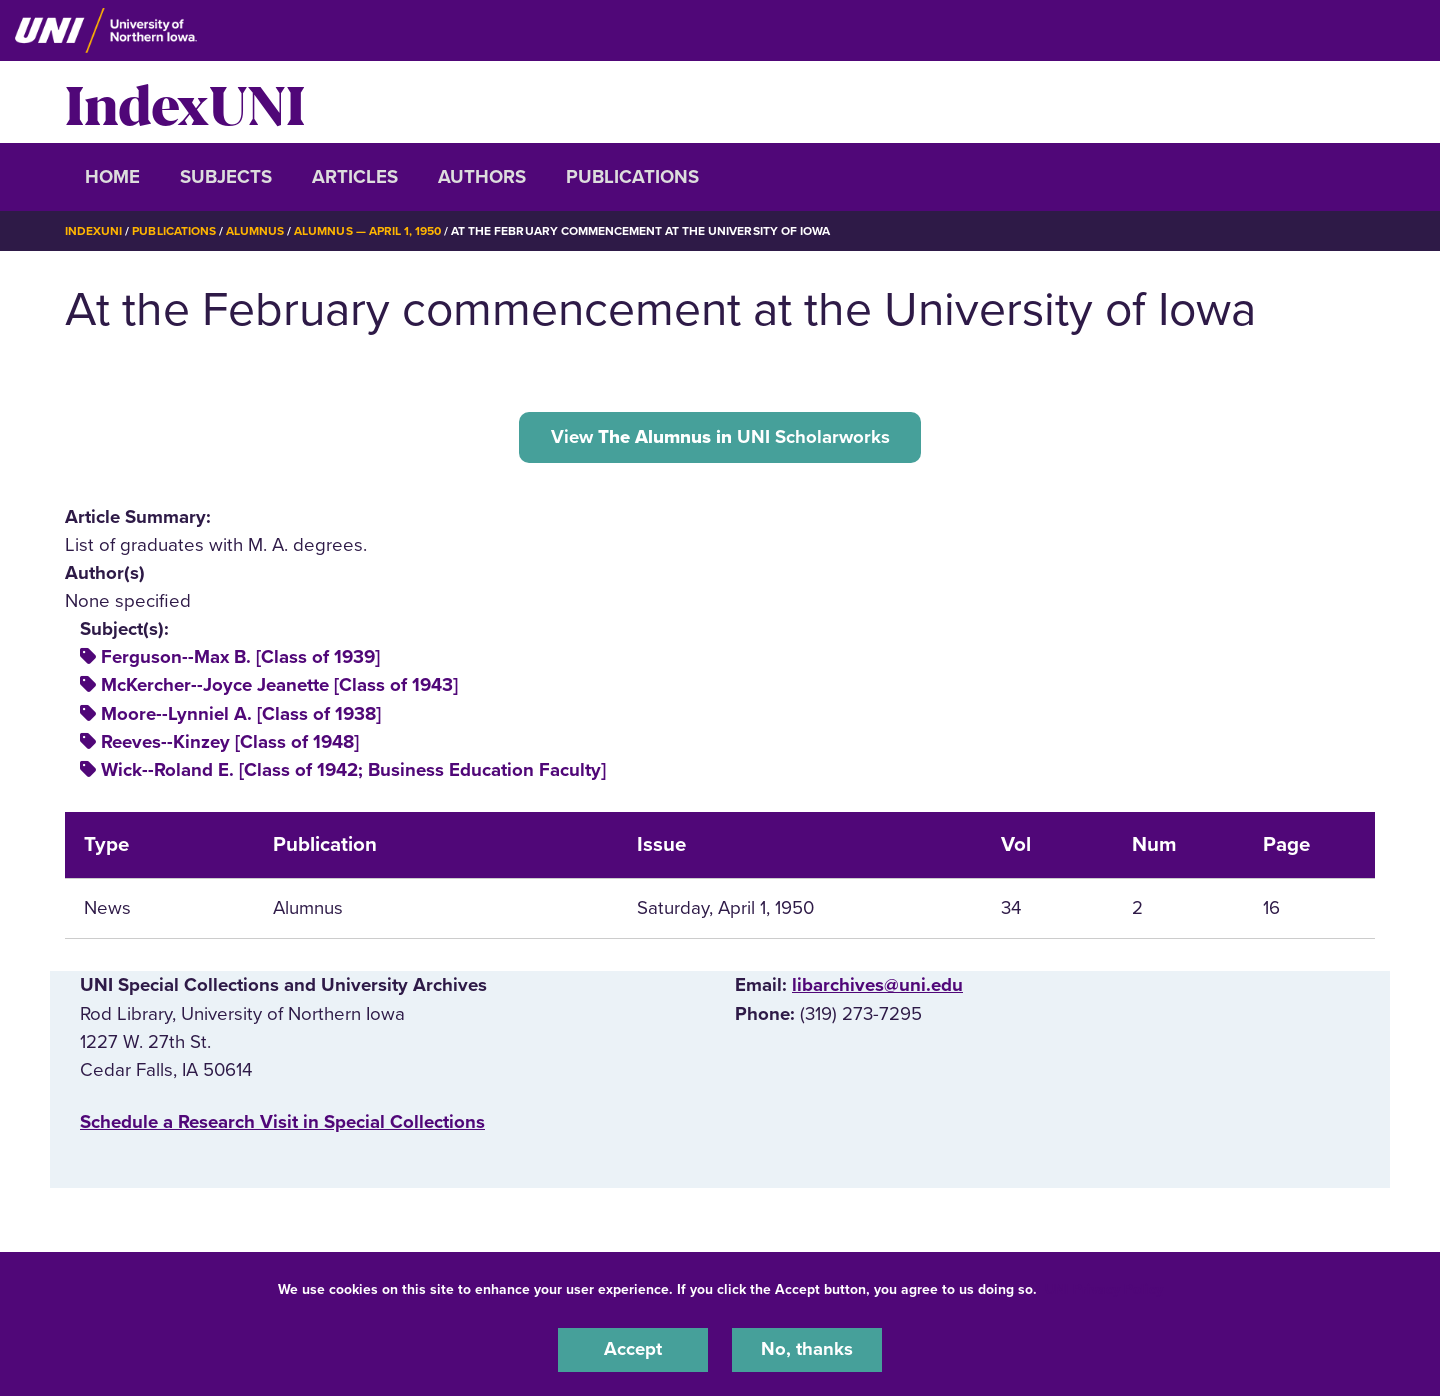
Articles (355, 177)
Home (112, 177)
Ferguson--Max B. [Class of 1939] (240, 657)
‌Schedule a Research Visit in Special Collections (282, 1121)
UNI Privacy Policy (1104, 1289)
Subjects (226, 177)
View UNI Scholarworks (720, 436)
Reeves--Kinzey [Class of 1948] (230, 741)
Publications (632, 177)
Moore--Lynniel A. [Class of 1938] (241, 713)
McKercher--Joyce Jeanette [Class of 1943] (279, 685)
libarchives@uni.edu (877, 985)
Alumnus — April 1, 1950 (367, 231)
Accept (633, 1350)
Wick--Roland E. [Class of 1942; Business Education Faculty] (353, 769)
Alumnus (255, 231)
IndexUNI (185, 102)
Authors (482, 177)
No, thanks (807, 1350)
